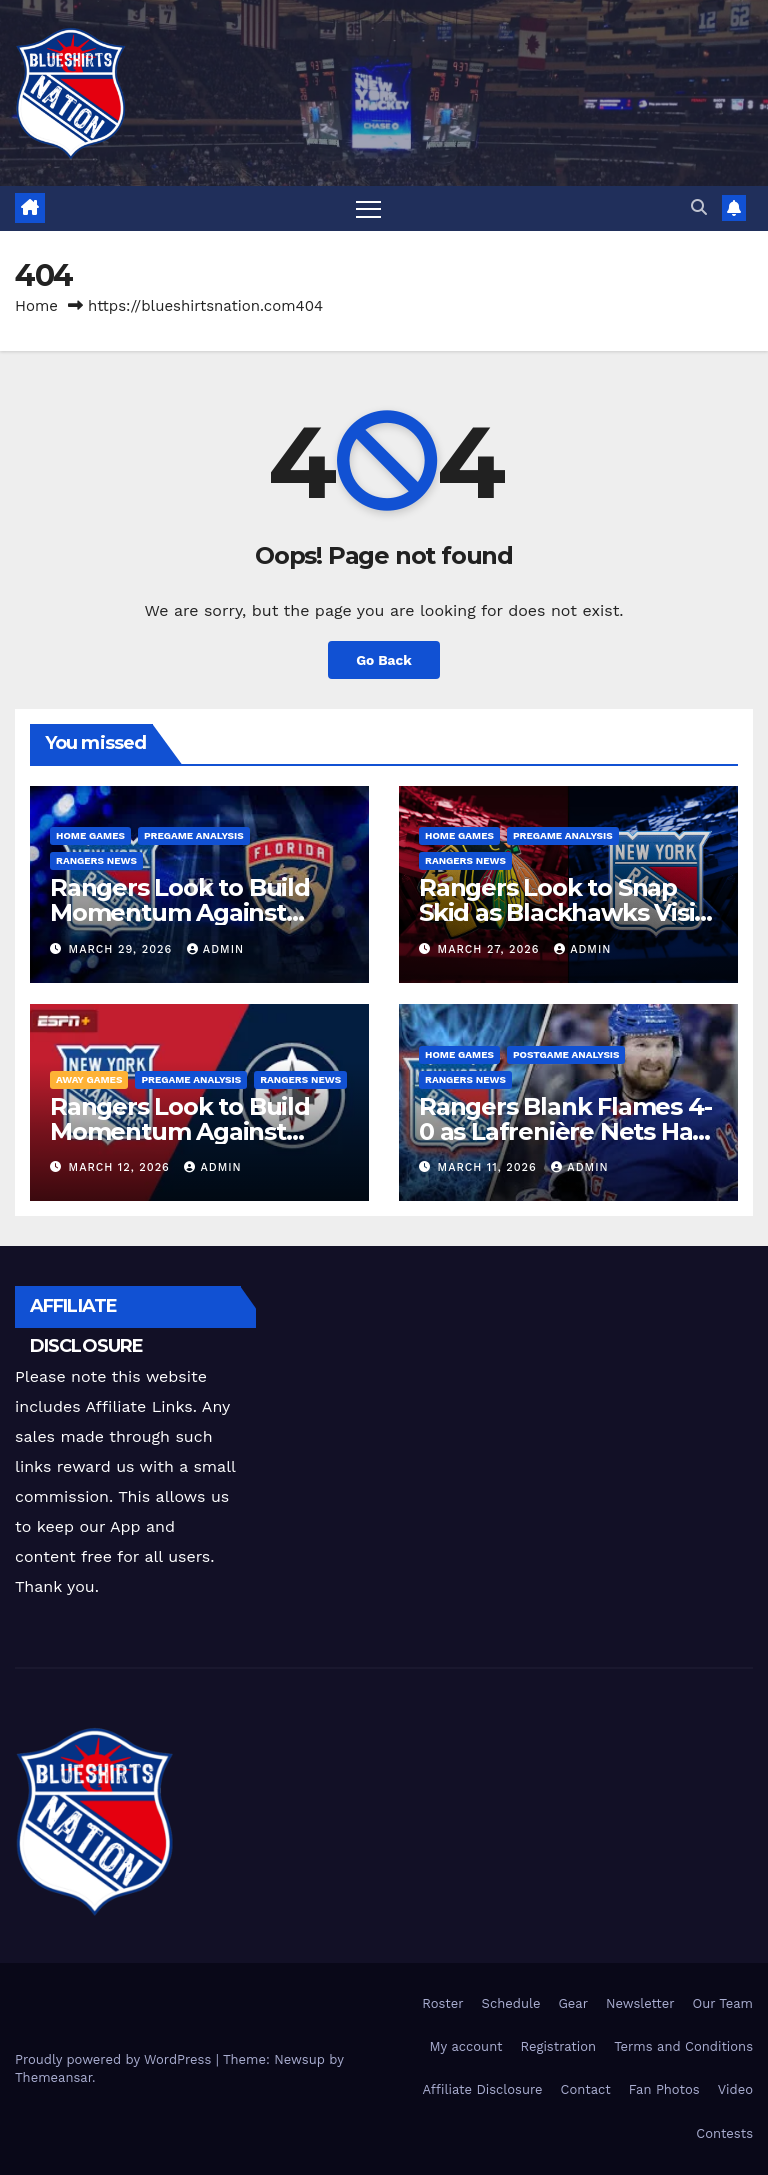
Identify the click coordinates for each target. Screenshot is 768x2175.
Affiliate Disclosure (483, 2090)
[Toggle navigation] (368, 208)
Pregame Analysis (194, 836)
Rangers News (96, 861)
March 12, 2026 (122, 1167)
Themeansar (53, 2077)
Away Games (89, 1079)
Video (735, 2090)
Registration (559, 2046)
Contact (586, 2090)
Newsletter (640, 2003)
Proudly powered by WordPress (115, 2059)
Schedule (511, 2003)
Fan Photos (664, 2090)
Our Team (722, 2003)
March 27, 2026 (491, 949)
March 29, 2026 (123, 949)
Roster (442, 2003)
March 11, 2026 (490, 1167)
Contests (724, 2133)
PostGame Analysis (566, 1054)
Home (36, 306)
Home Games (90, 836)
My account (465, 2046)
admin (215, 949)
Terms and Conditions (683, 2046)
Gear (573, 2003)
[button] (699, 208)
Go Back (384, 660)
